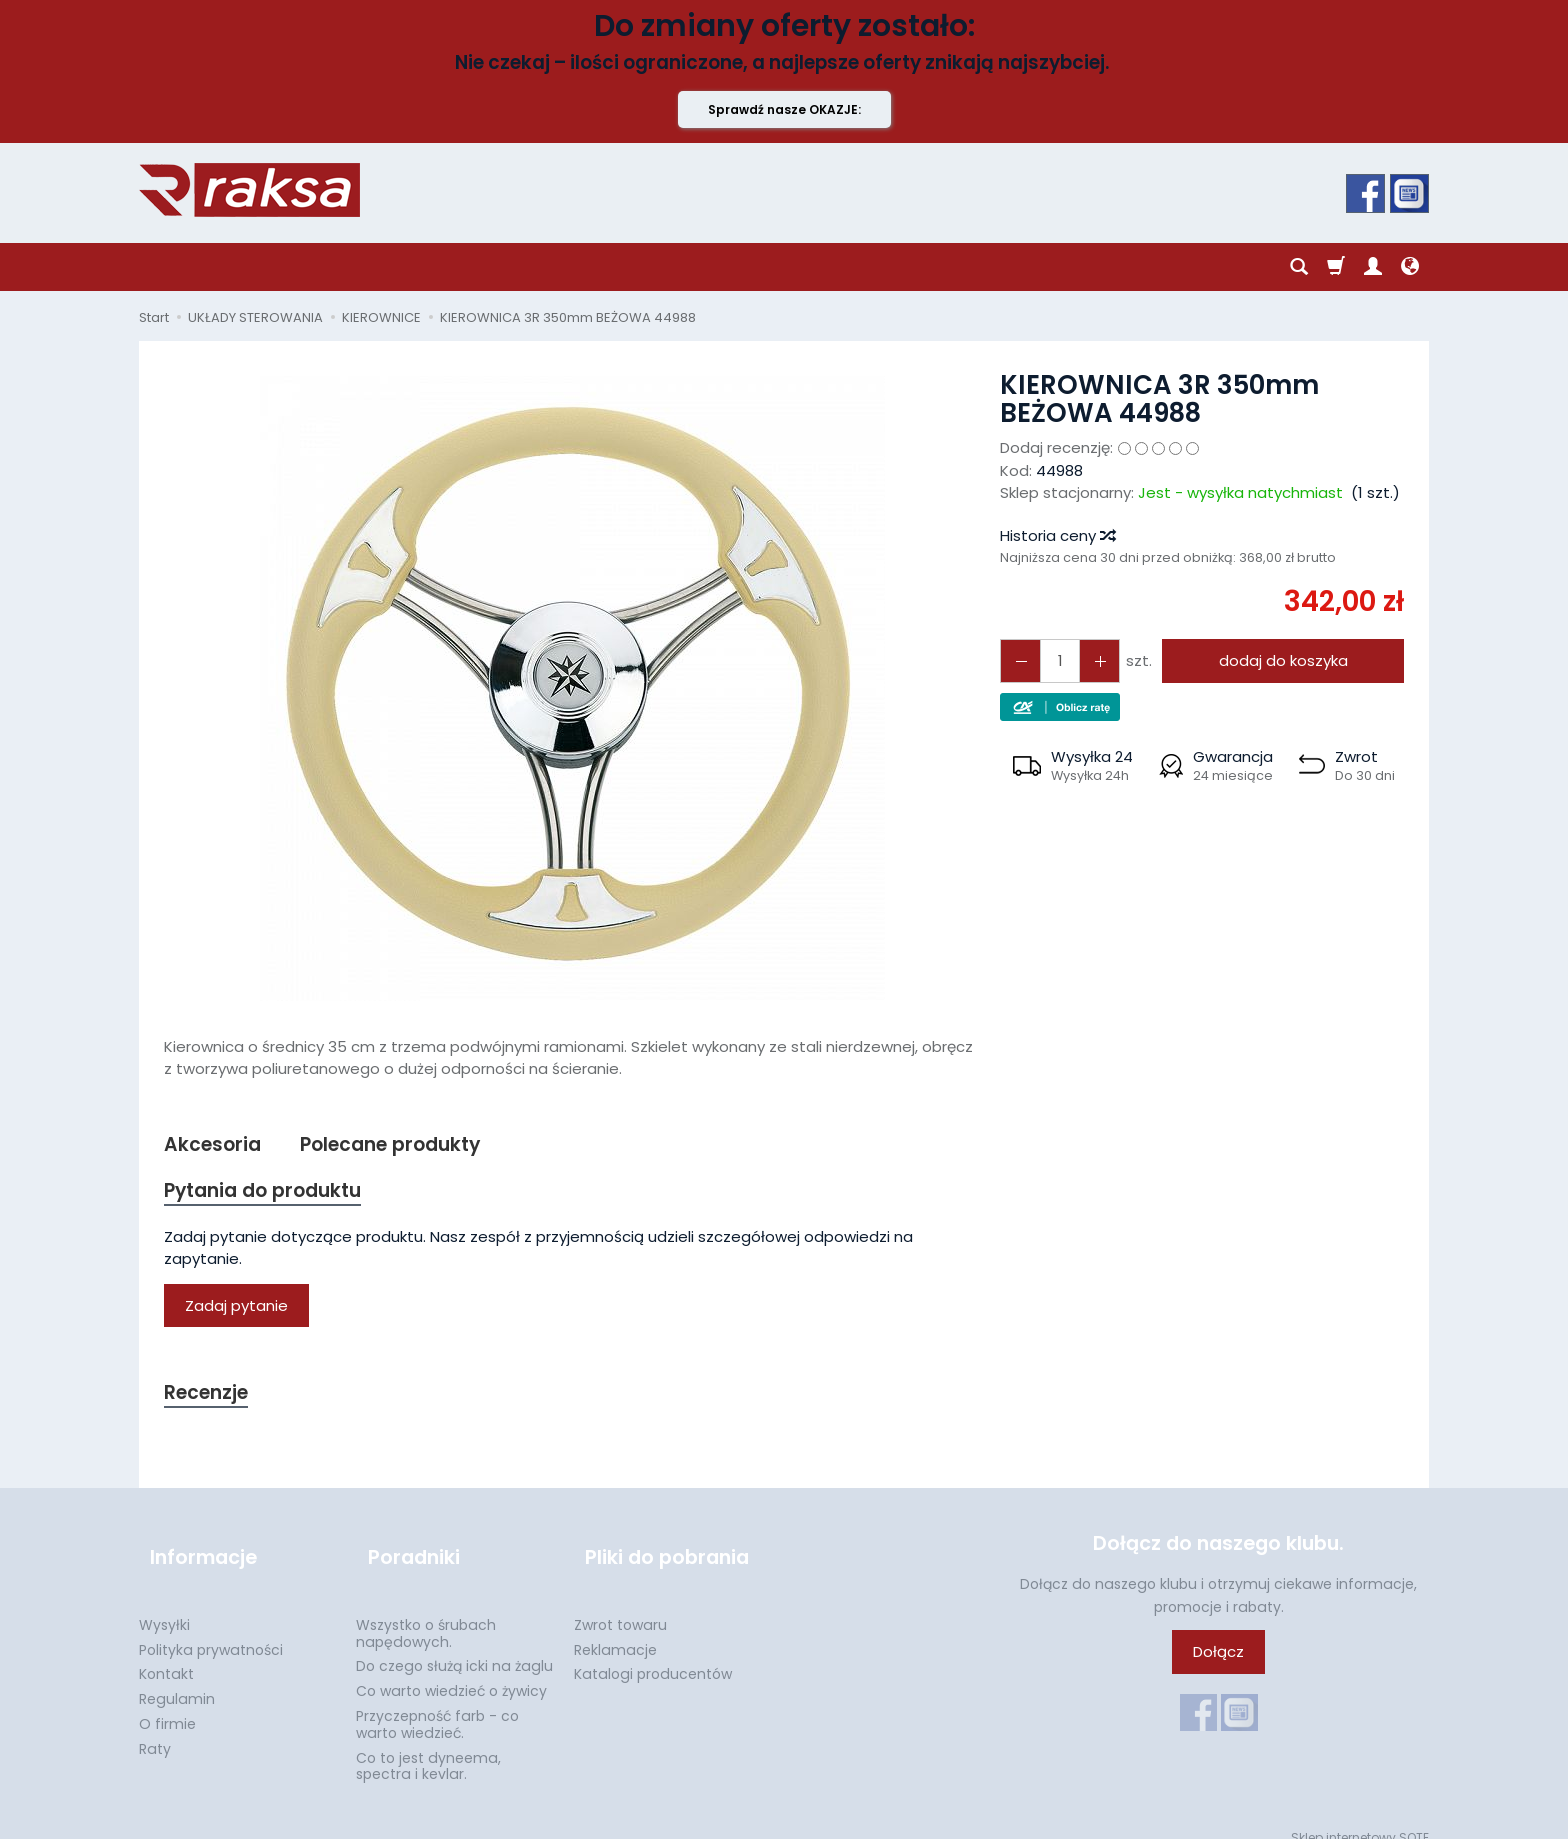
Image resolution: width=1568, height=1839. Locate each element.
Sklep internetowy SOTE (1360, 1818)
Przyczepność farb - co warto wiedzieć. (437, 1705)
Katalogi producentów (653, 1655)
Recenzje (211, 1399)
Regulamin (177, 1680)
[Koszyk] (1336, 267)
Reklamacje (615, 1630)
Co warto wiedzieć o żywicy (451, 1672)
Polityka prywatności (211, 1630)
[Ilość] (1053, 660)
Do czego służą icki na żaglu (454, 1647)
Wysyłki (164, 1606)
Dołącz (1218, 1660)
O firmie (167, 1705)
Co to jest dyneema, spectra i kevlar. (428, 1746)
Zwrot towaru (620, 1606)
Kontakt (166, 1655)
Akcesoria (216, 1145)
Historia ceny (1057, 535)
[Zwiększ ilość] (1017, 660)
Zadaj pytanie (236, 1311)
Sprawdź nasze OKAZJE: (784, 109)
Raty (155, 1730)
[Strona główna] (249, 190)
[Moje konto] (1373, 267)
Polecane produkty (408, 1145)
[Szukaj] (1299, 267)
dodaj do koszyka (1276, 660)
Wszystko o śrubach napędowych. (426, 1614)
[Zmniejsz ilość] (1089, 660)
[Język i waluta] (1410, 267)
